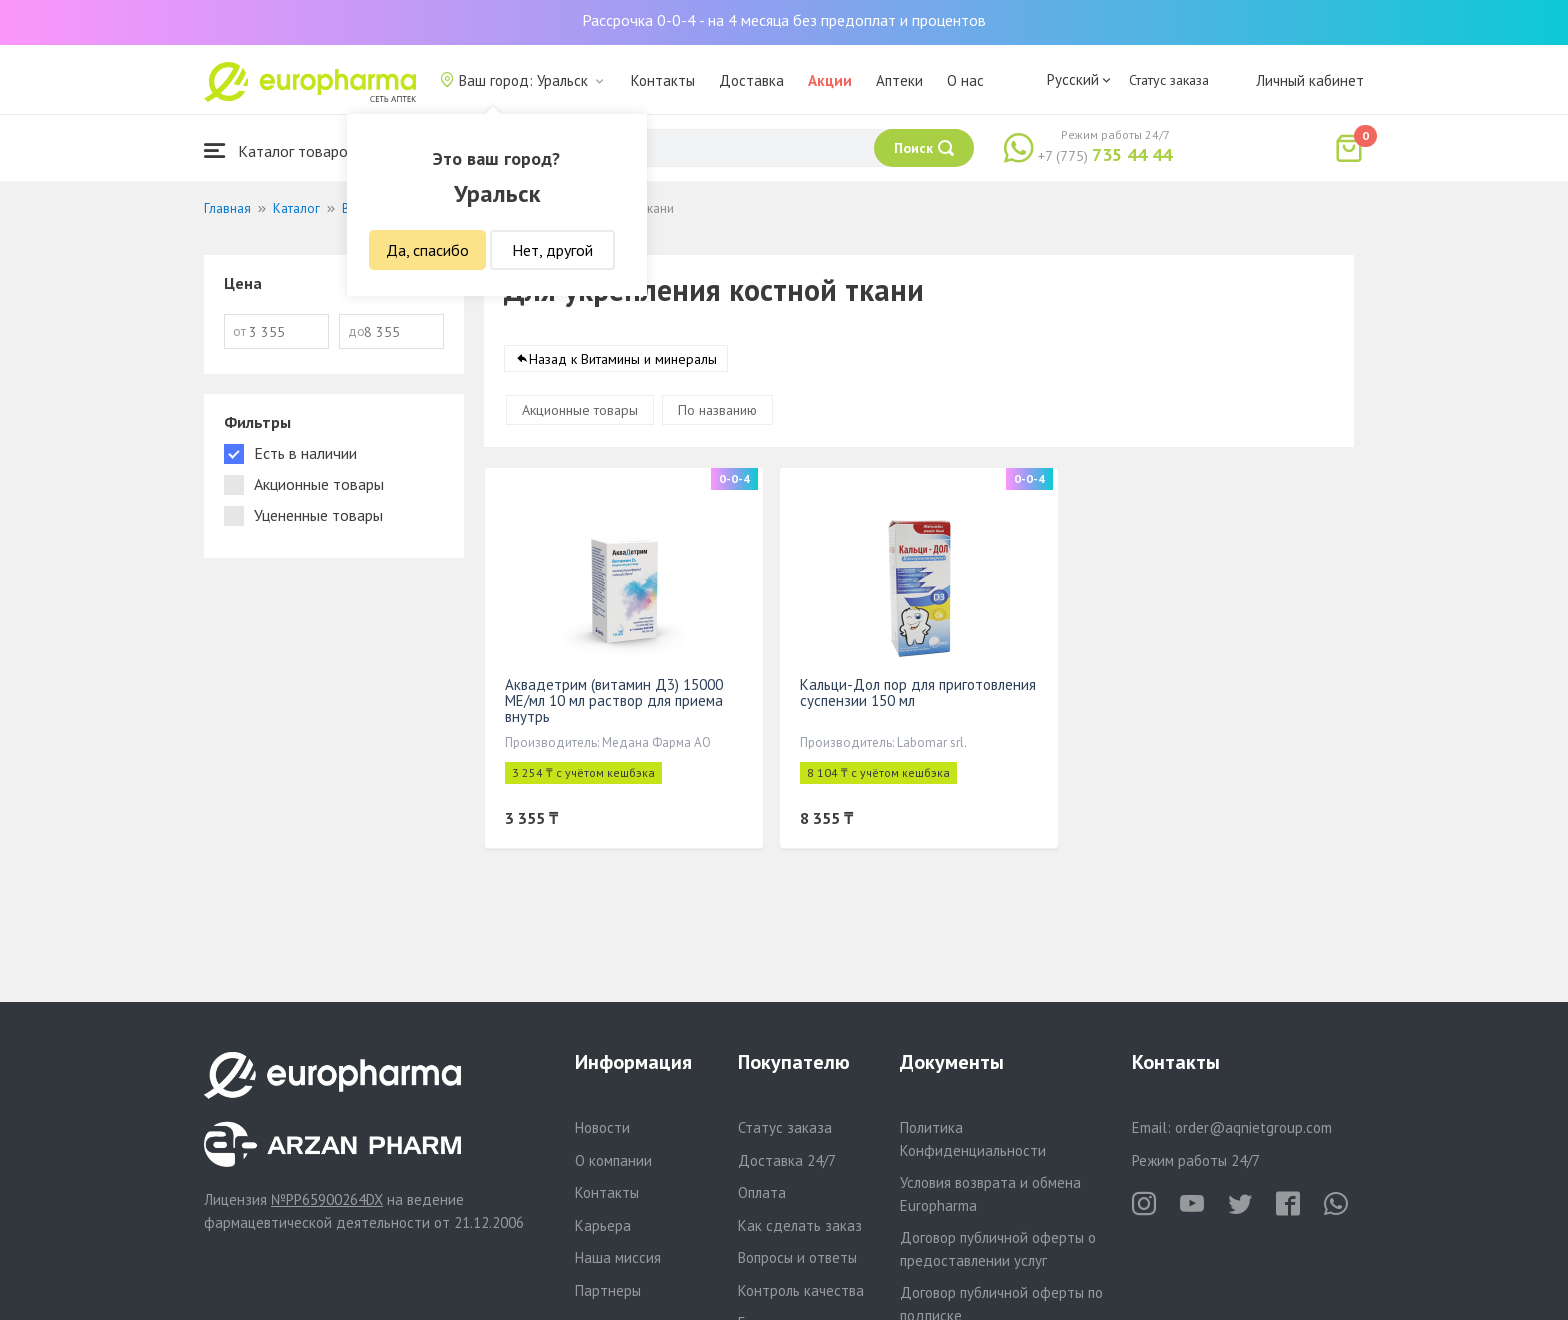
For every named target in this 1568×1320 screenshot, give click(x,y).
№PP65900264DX (327, 1199)
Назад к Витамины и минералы (623, 359)
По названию (717, 410)
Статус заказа (1169, 80)
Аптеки (899, 80)
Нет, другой (552, 250)
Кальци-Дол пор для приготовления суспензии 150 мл (918, 692)
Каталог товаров (280, 150)
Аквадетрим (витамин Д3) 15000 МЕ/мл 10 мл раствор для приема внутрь (614, 700)
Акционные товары (580, 410)
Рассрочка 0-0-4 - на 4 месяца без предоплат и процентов (784, 20)
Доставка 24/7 (787, 1160)
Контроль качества (801, 1290)
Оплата (762, 1192)
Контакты (663, 80)
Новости (602, 1127)
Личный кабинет (1310, 80)
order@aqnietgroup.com (1253, 1127)
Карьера (603, 1225)
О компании (613, 1160)
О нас (965, 80)
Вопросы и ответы (797, 1257)
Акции (830, 80)
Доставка (751, 80)
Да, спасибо (427, 250)
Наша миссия (618, 1257)
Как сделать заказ (800, 1225)
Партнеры (608, 1290)
